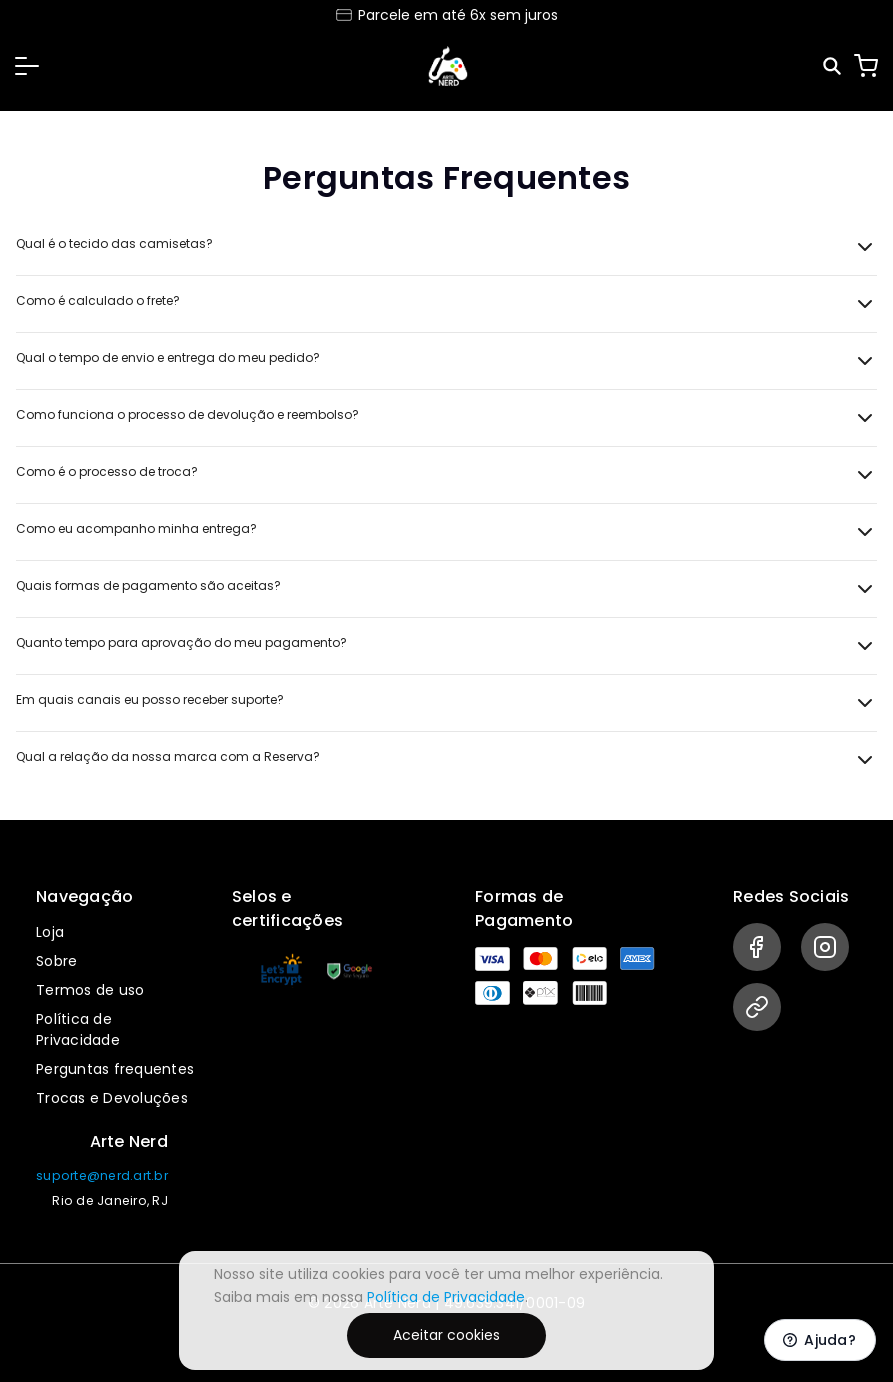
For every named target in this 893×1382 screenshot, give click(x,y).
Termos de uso (90, 990)
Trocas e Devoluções (112, 1098)
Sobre (56, 961)
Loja (50, 932)
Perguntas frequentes (115, 1069)
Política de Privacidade (78, 1029)
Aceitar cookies (446, 1335)
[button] (27, 66)
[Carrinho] (866, 66)
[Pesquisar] (833, 66)
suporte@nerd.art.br (102, 1175)
